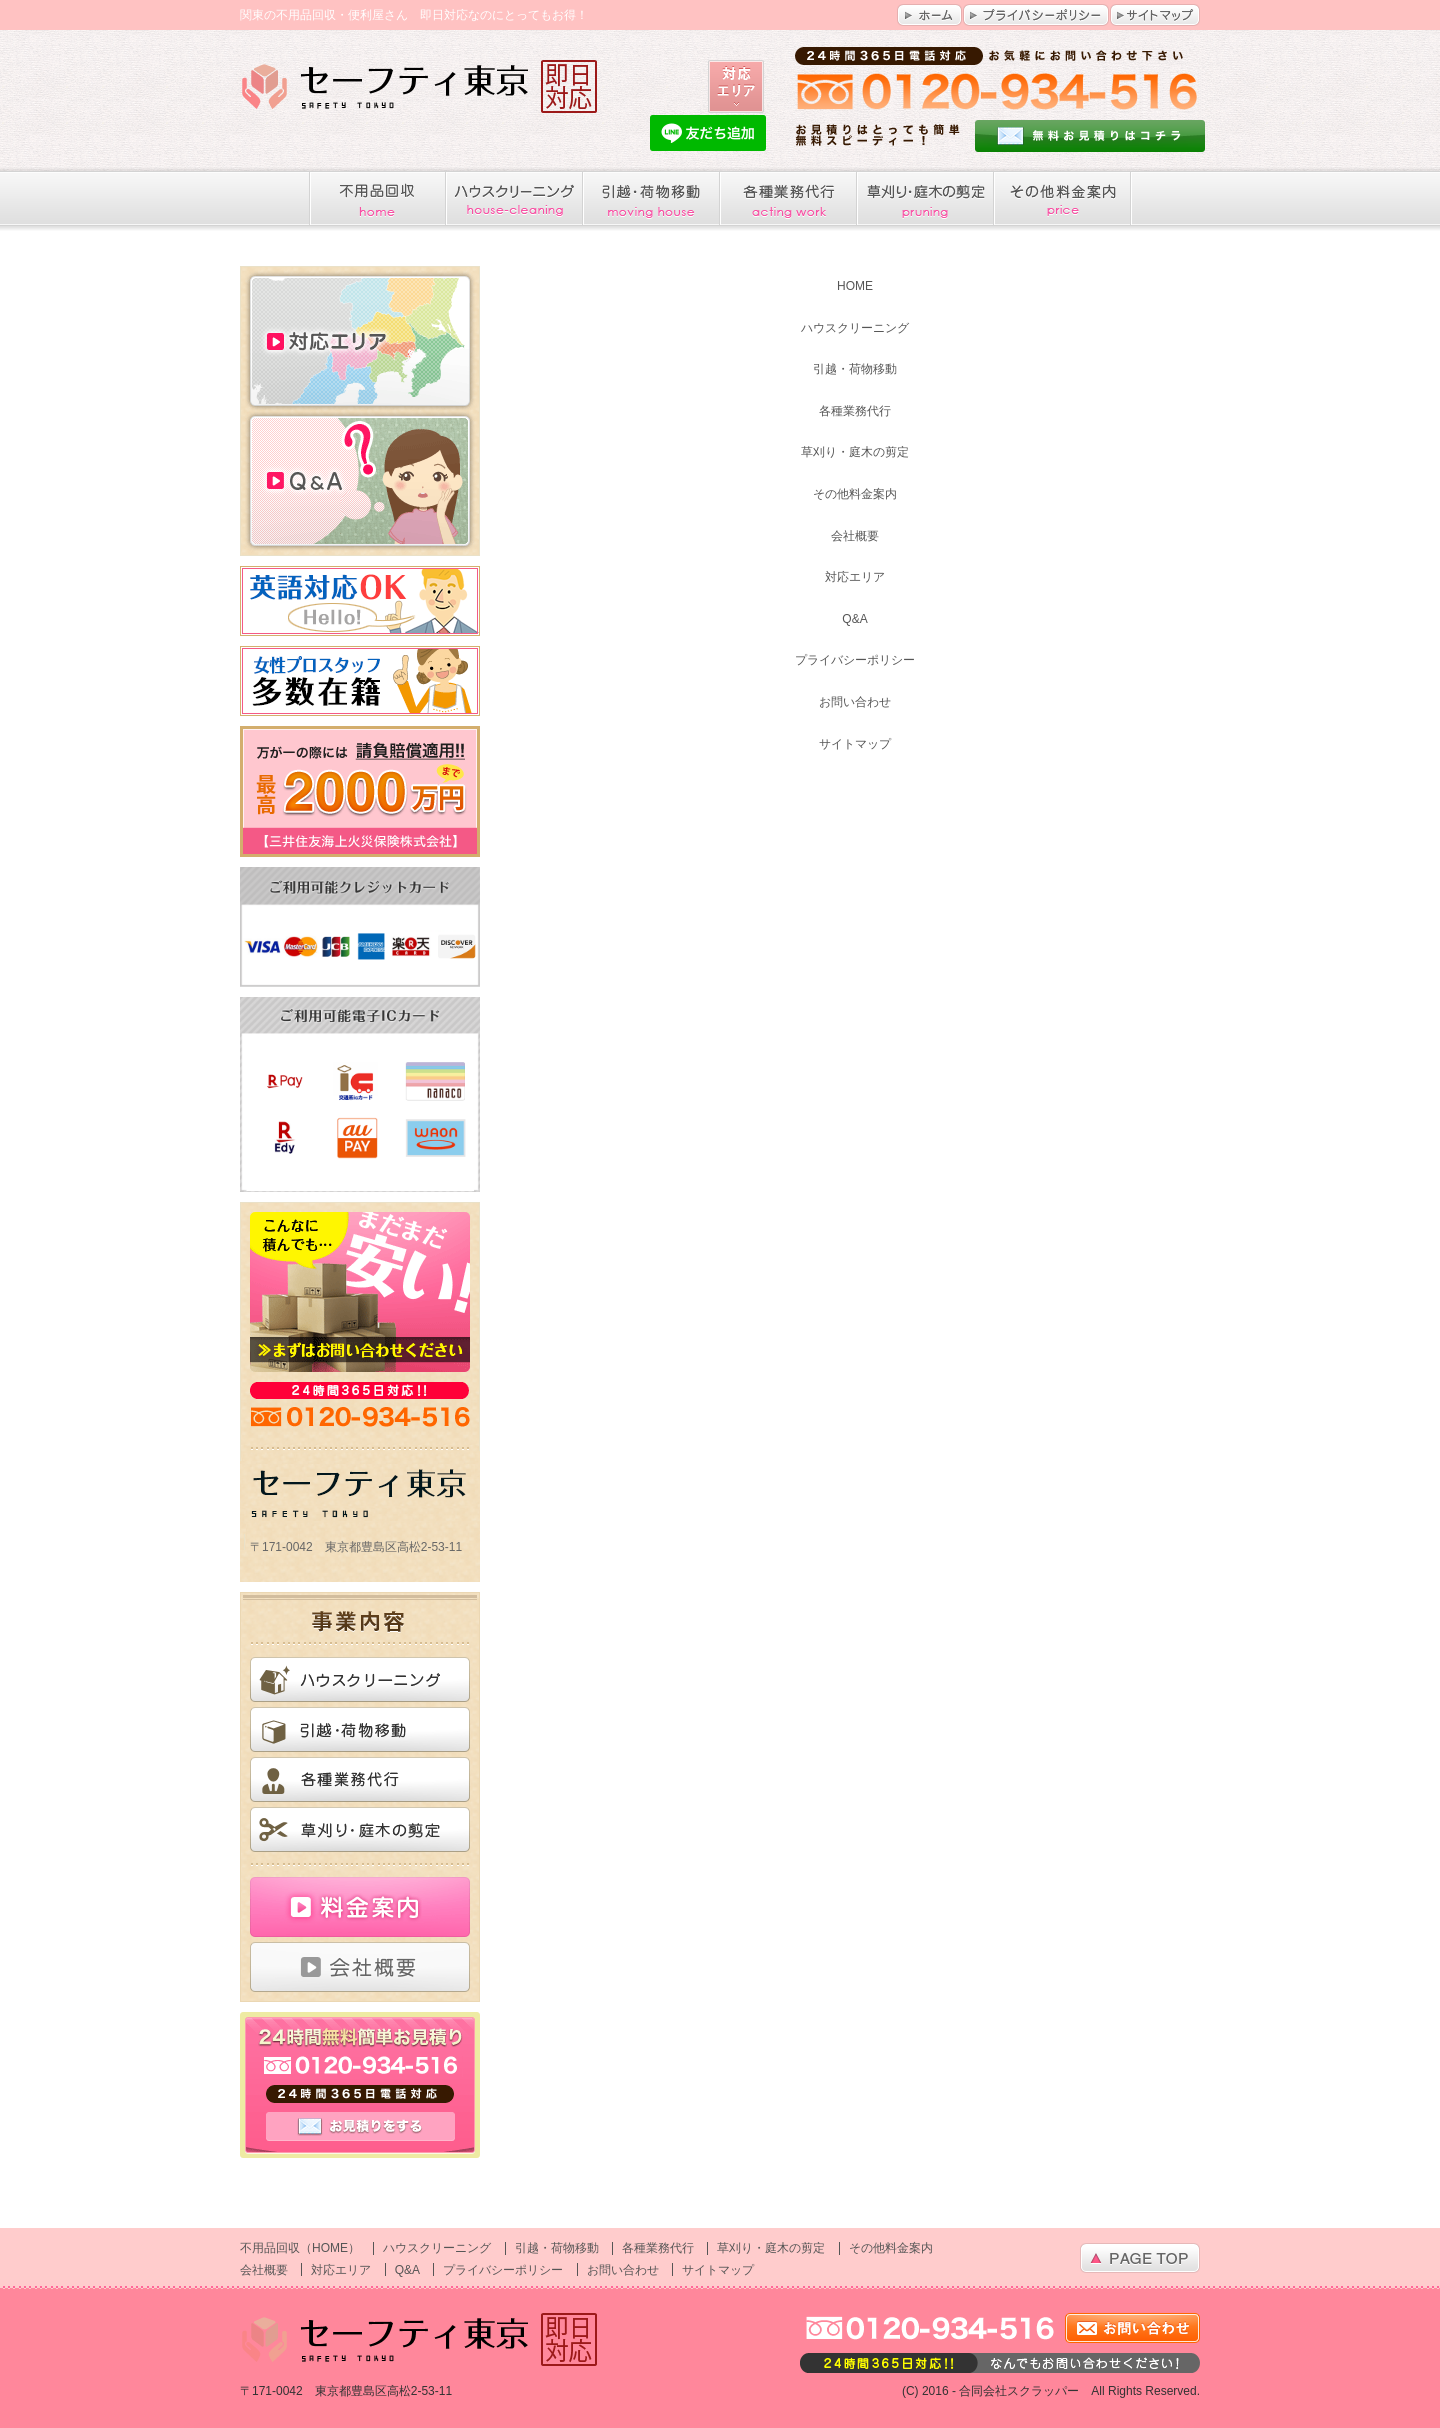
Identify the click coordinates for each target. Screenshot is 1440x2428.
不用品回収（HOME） (300, 2248)
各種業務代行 (855, 411)
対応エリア (360, 338)
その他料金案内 (855, 494)
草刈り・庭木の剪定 (855, 452)
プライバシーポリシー (855, 660)
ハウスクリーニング (855, 328)
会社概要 (855, 536)
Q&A (360, 483)
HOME (855, 286)
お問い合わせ (855, 702)
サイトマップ (855, 744)
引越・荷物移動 (855, 369)
